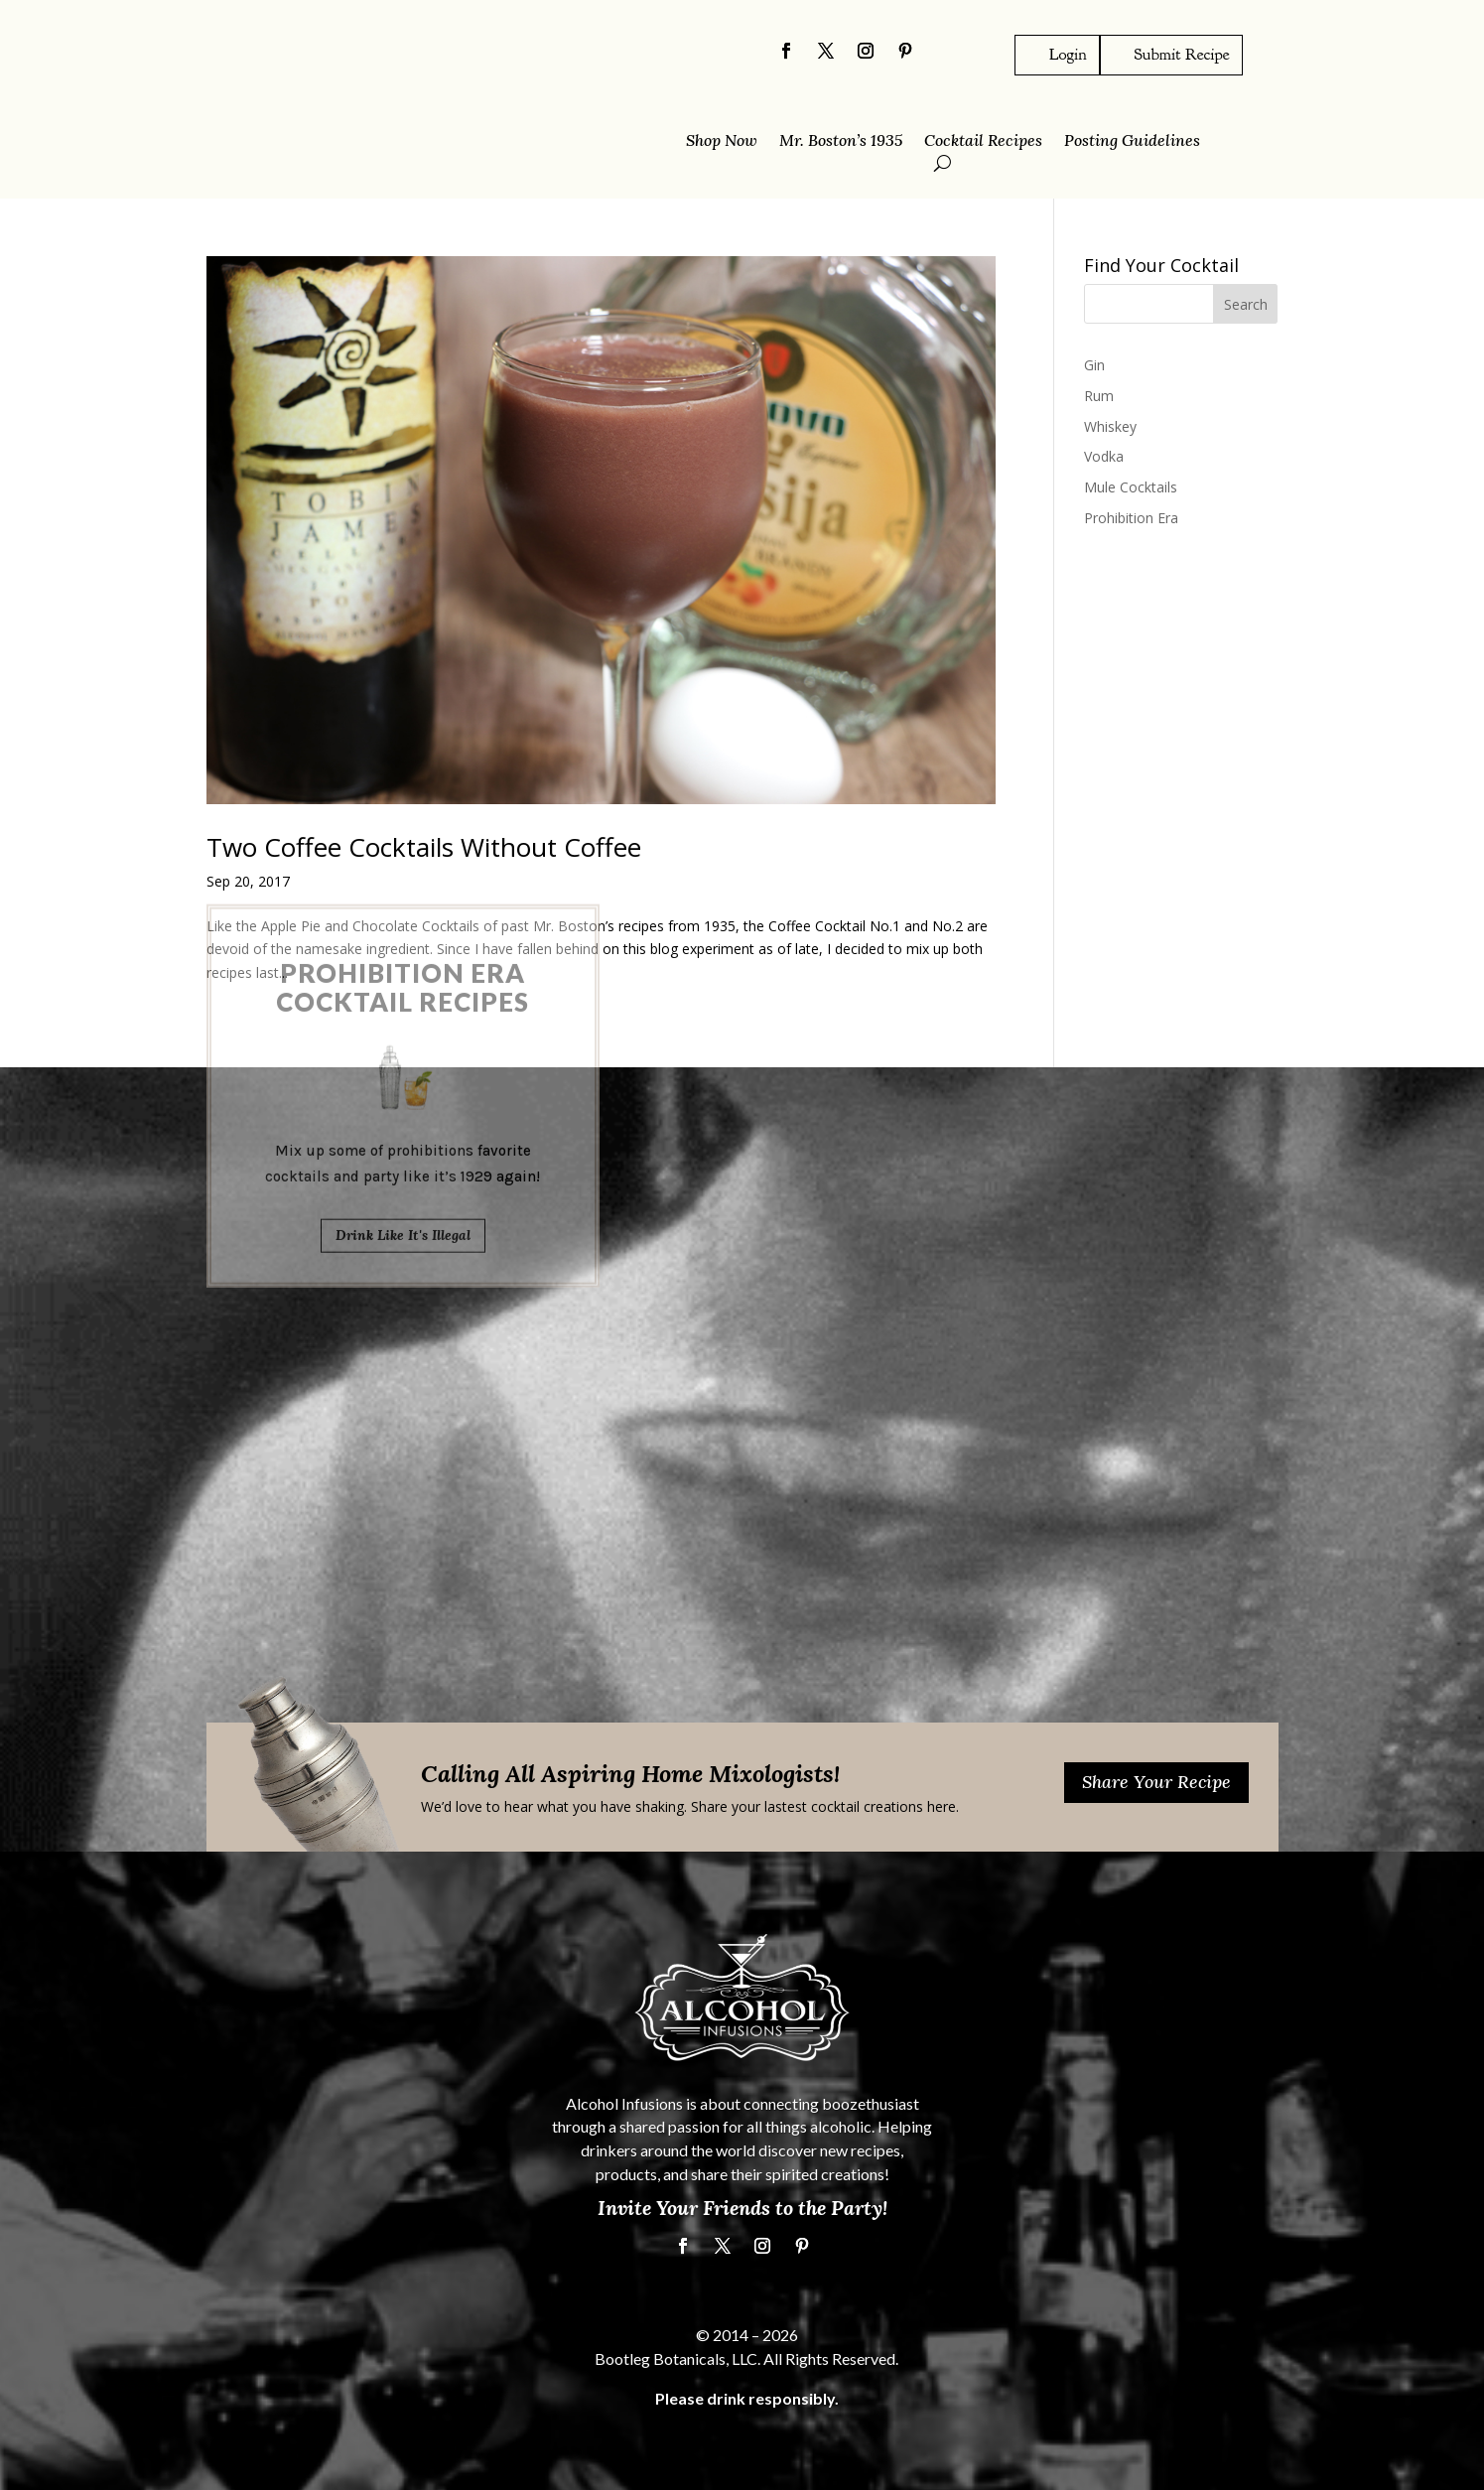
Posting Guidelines (1132, 141)
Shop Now (721, 141)
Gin (1094, 364)
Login (1068, 54)
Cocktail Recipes (983, 141)
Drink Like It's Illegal (403, 1047)
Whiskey (1110, 425)
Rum (1099, 394)
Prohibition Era (1131, 517)
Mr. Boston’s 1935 (840, 141)
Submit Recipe (1182, 54)
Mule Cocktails (1130, 487)
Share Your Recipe (1156, 1781)
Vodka (1104, 456)
